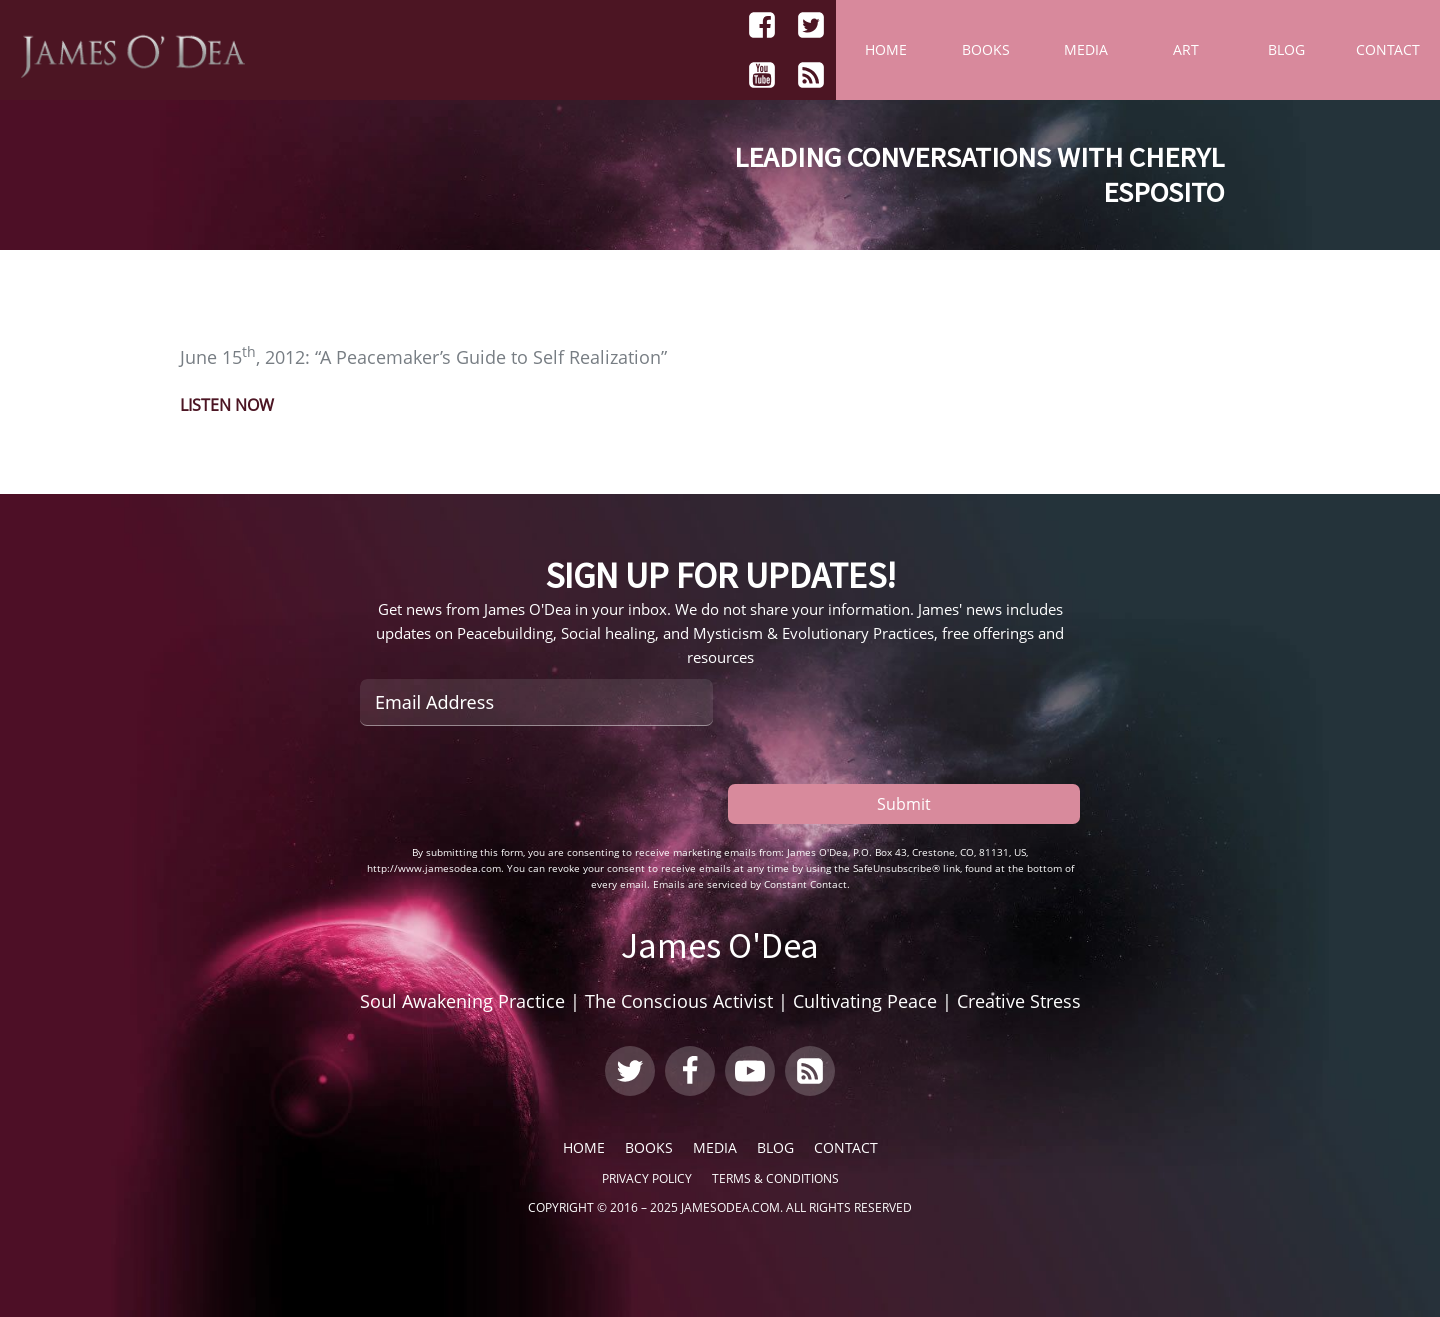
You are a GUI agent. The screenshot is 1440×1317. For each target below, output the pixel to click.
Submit (904, 804)
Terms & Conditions (775, 1178)
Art (1186, 49)
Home (886, 49)
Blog (1286, 49)
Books (986, 49)
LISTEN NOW (227, 405)
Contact (1388, 49)
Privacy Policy (647, 1178)
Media (1086, 49)
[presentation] (512, 785)
